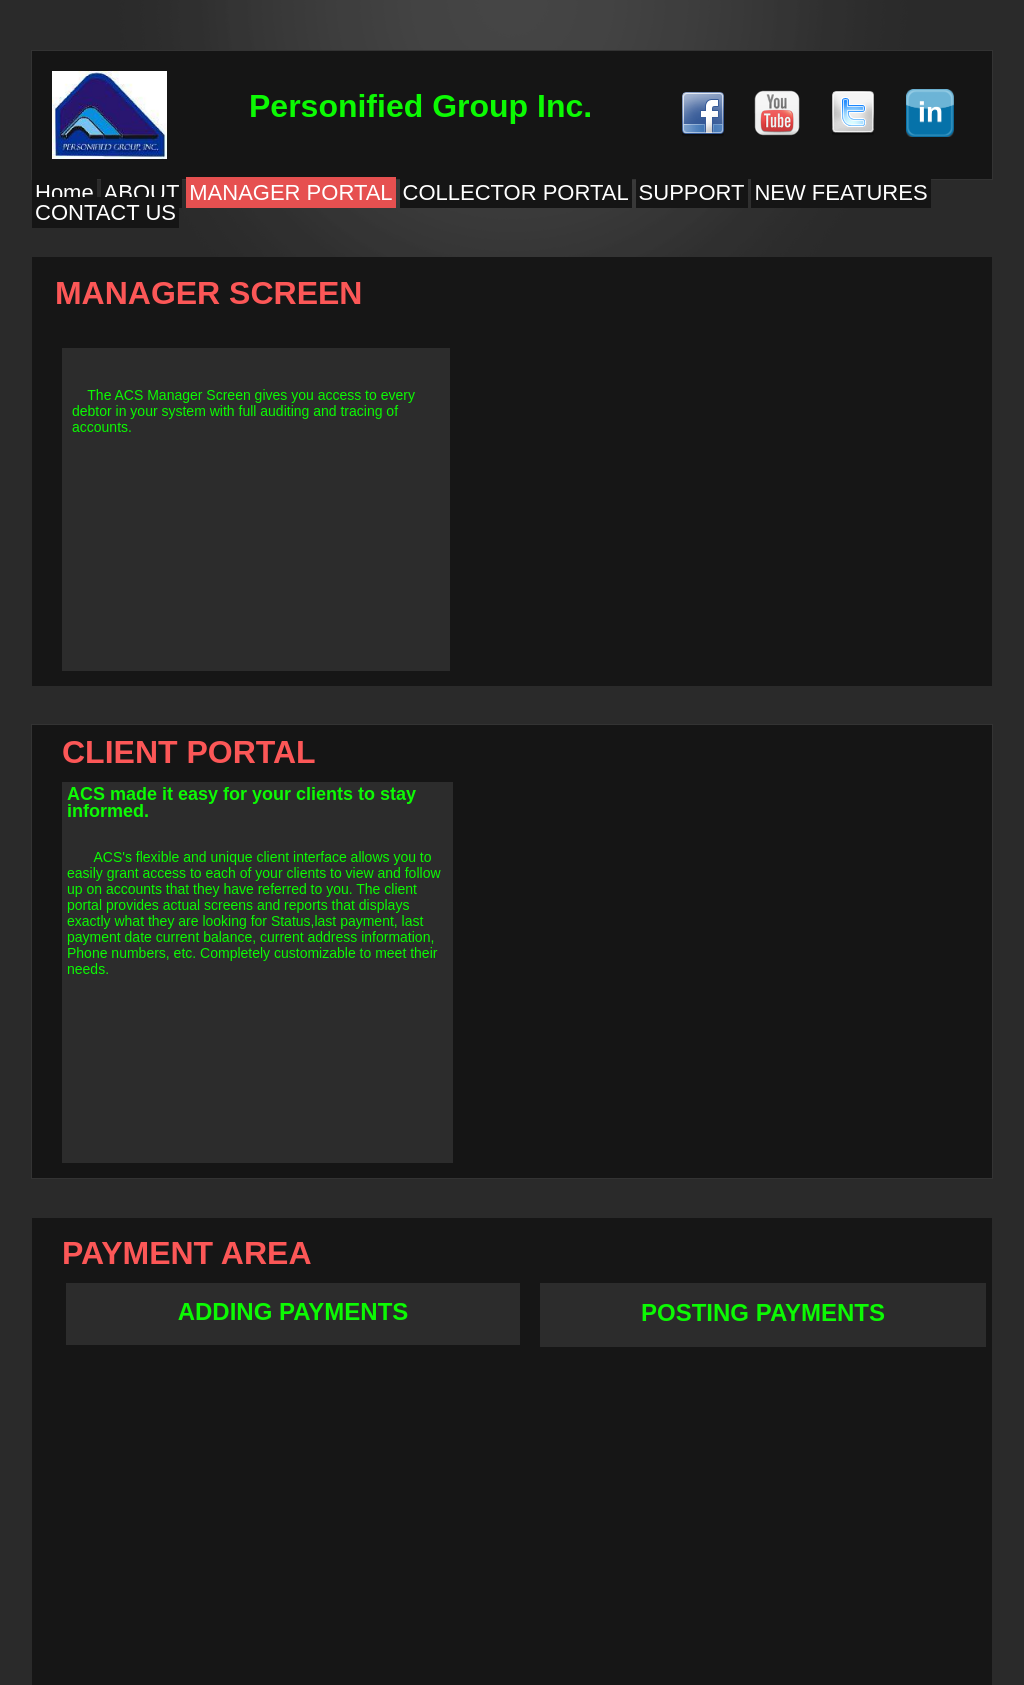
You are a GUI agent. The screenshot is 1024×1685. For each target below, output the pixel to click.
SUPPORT (692, 192)
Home (64, 192)
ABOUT (142, 192)
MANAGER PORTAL (290, 192)
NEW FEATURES (840, 192)
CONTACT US (105, 212)
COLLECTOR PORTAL (516, 192)
